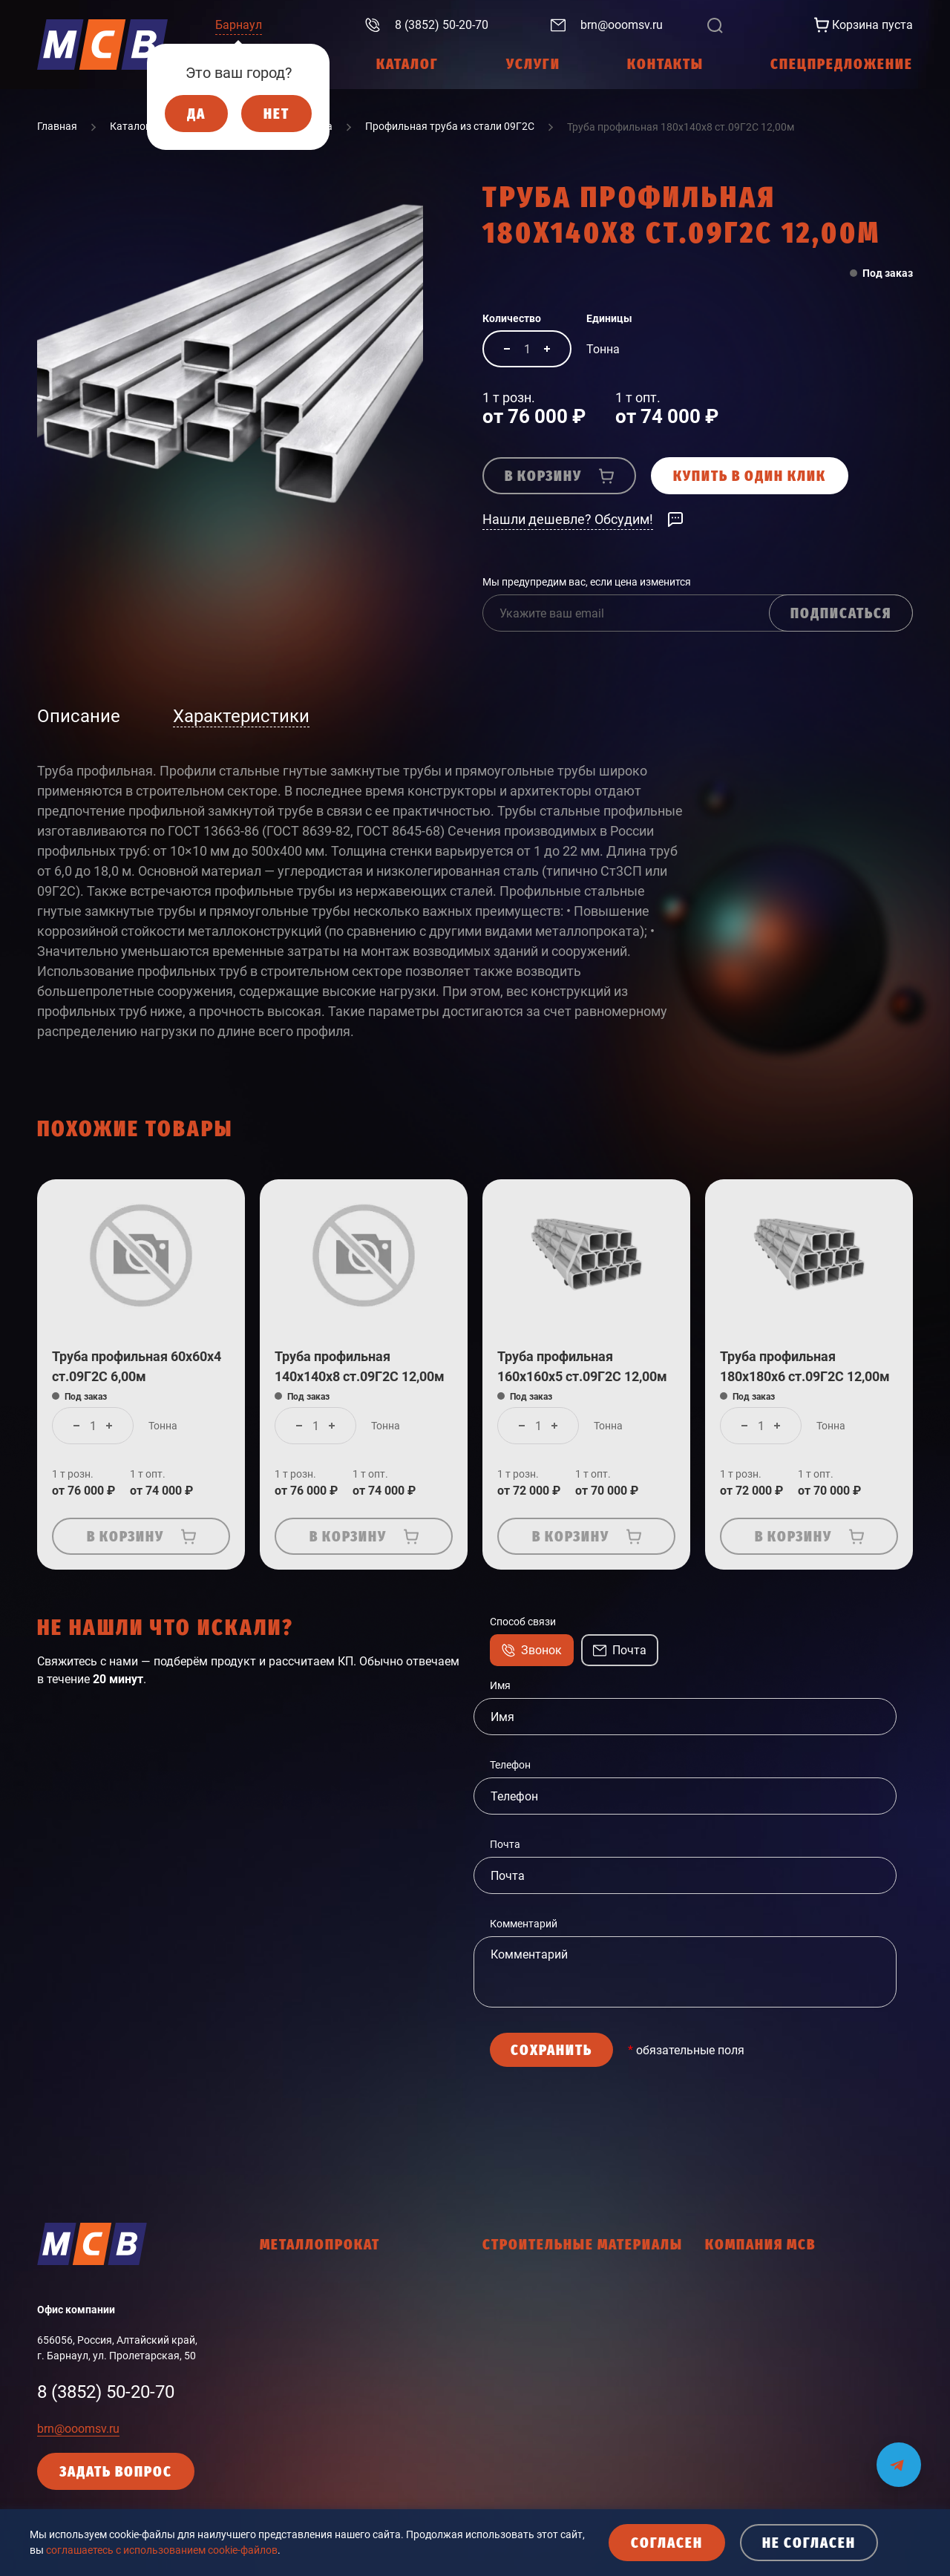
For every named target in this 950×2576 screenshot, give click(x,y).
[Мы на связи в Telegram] (898, 2455)
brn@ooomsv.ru (78, 2429)
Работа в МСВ (739, 2362)
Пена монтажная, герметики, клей (565, 2508)
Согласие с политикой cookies (777, 2492)
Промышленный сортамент (326, 2440)
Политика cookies (747, 2440)
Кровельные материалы (541, 2404)
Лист (272, 2336)
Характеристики (241, 716)
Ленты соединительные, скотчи (559, 2430)
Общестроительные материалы (559, 2482)
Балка (275, 2310)
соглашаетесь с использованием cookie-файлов (162, 2550)
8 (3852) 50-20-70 (105, 2392)
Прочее (277, 2466)
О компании (734, 2284)
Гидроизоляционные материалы (561, 2284)
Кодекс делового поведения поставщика (805, 2466)
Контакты (729, 2388)
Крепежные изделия (531, 2378)
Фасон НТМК (291, 2414)
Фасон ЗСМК (290, 2388)
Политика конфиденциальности (783, 2414)
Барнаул (238, 25)
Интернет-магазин (749, 2336)
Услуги (721, 2310)
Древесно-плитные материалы (557, 2352)
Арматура (284, 2284)
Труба (274, 2362)
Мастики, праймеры (531, 2456)
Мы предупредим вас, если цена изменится (586, 582)
